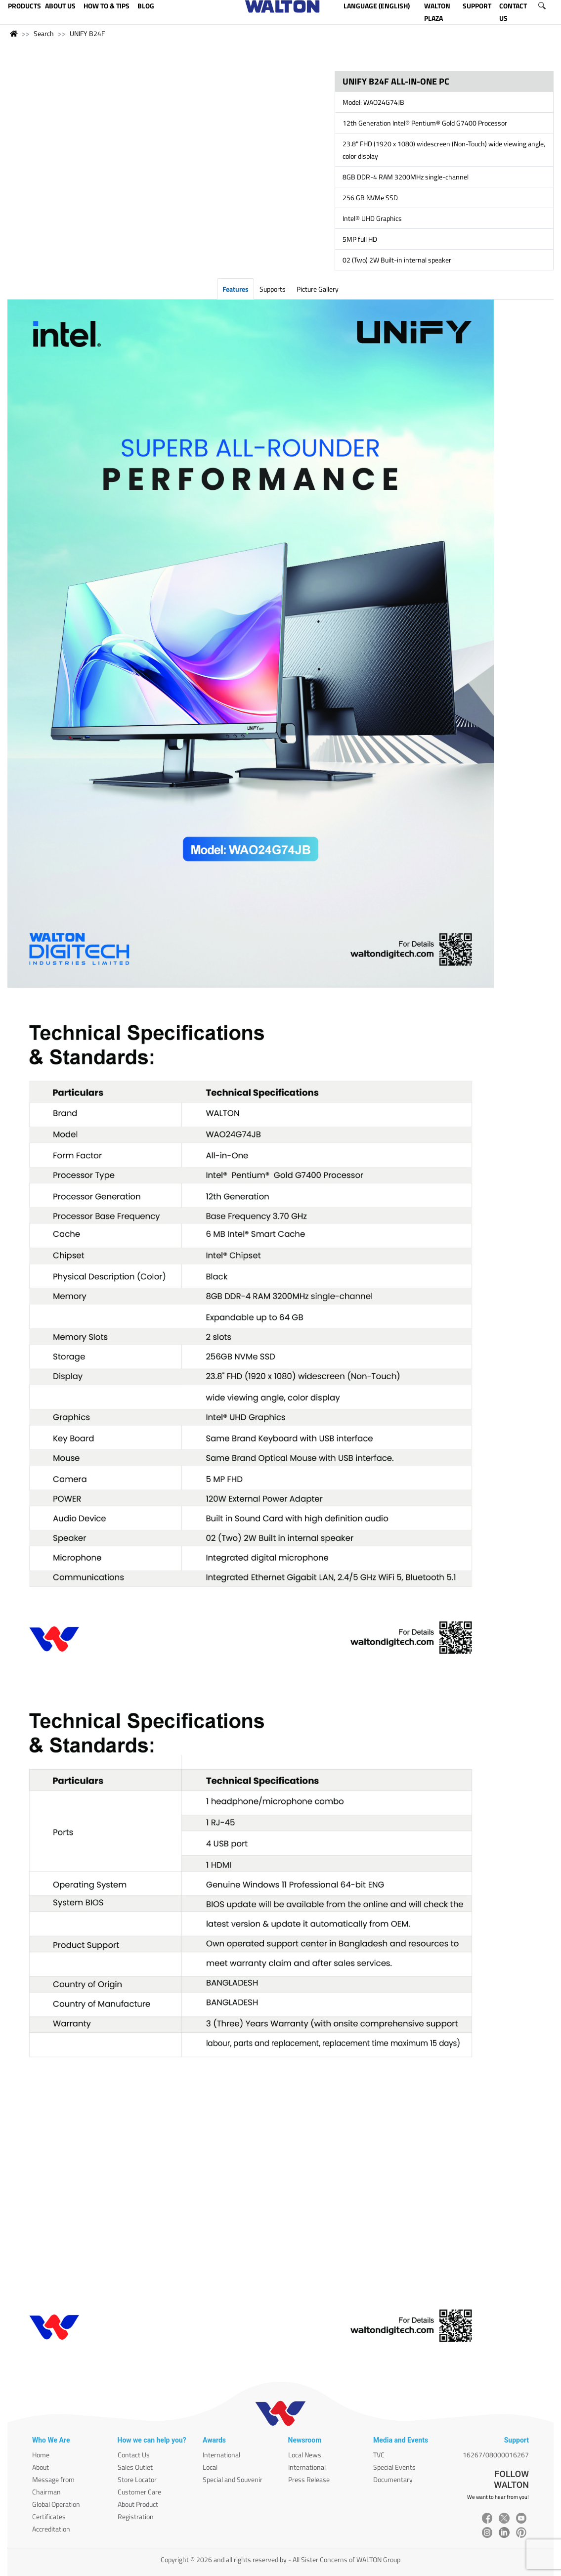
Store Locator (137, 2479)
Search (44, 33)
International (221, 2454)
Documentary (393, 2479)
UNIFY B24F (87, 33)
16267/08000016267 (496, 2454)
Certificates (49, 2516)
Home (40, 2454)
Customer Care (139, 2492)
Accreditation (51, 2529)
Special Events (394, 2467)
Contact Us (134, 2454)
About (40, 2467)
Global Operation (56, 2504)
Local (210, 2467)
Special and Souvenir (232, 2479)
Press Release (309, 2479)
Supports (272, 289)
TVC (379, 2454)
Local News (304, 2454)
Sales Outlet (135, 2467)
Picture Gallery (318, 289)
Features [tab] (235, 289)
